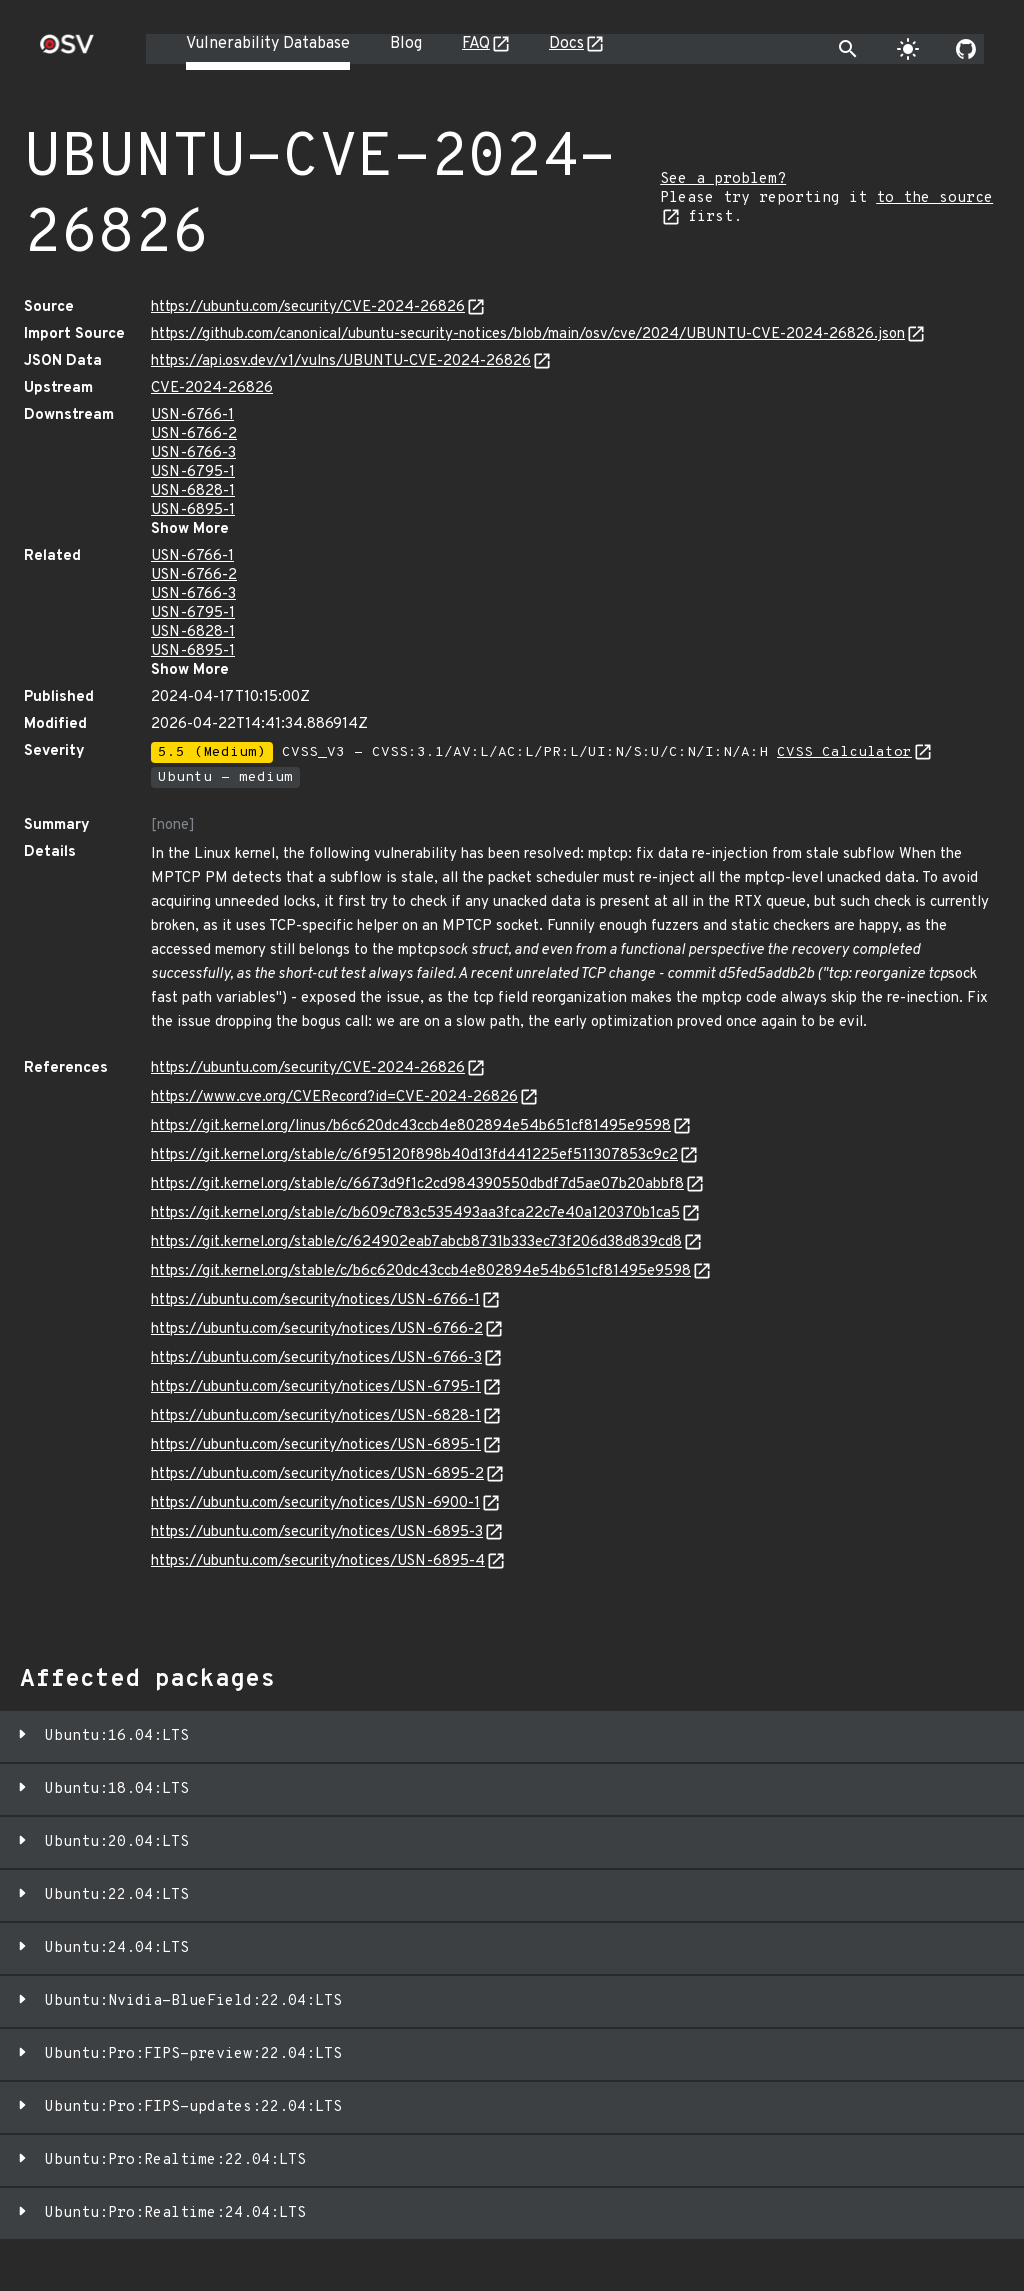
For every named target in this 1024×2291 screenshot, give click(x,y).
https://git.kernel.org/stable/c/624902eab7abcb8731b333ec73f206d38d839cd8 (416, 1242)
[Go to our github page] (966, 49)
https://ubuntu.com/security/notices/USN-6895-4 (318, 1561)
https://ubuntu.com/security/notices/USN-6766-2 (317, 1329)
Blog (406, 44)
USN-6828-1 (193, 491)
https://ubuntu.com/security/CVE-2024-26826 (308, 307)
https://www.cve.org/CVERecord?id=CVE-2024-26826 (334, 1097)
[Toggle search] (848, 49)
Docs (566, 44)
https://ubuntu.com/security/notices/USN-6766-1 (315, 1300)
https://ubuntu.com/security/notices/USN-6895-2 (317, 1474)
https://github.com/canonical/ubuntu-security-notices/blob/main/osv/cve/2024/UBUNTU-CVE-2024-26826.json (528, 334)
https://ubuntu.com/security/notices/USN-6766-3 (316, 1358)
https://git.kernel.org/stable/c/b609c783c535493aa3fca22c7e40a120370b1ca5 (415, 1213)
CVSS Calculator (844, 752)
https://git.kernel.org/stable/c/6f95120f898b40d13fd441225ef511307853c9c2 (414, 1155)
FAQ (476, 44)
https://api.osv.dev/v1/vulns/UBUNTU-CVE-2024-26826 (341, 361)
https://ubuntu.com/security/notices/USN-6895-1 (316, 1445)
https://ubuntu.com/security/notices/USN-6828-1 (316, 1416)
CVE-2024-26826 (212, 388)
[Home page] (67, 50)
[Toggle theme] (908, 49)
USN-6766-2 (194, 434)
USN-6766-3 (193, 453)
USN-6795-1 (193, 472)
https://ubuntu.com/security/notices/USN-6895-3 (317, 1532)
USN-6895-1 (193, 510)
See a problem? (723, 179)
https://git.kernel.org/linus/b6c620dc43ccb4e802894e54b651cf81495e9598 (411, 1126)
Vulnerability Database (268, 44)
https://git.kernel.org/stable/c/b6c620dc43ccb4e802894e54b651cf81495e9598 (421, 1271)
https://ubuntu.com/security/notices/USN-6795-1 (316, 1387)
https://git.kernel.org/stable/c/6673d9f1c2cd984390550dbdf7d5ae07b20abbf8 (417, 1184)
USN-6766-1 (192, 415)
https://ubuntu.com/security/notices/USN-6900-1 (315, 1503)
